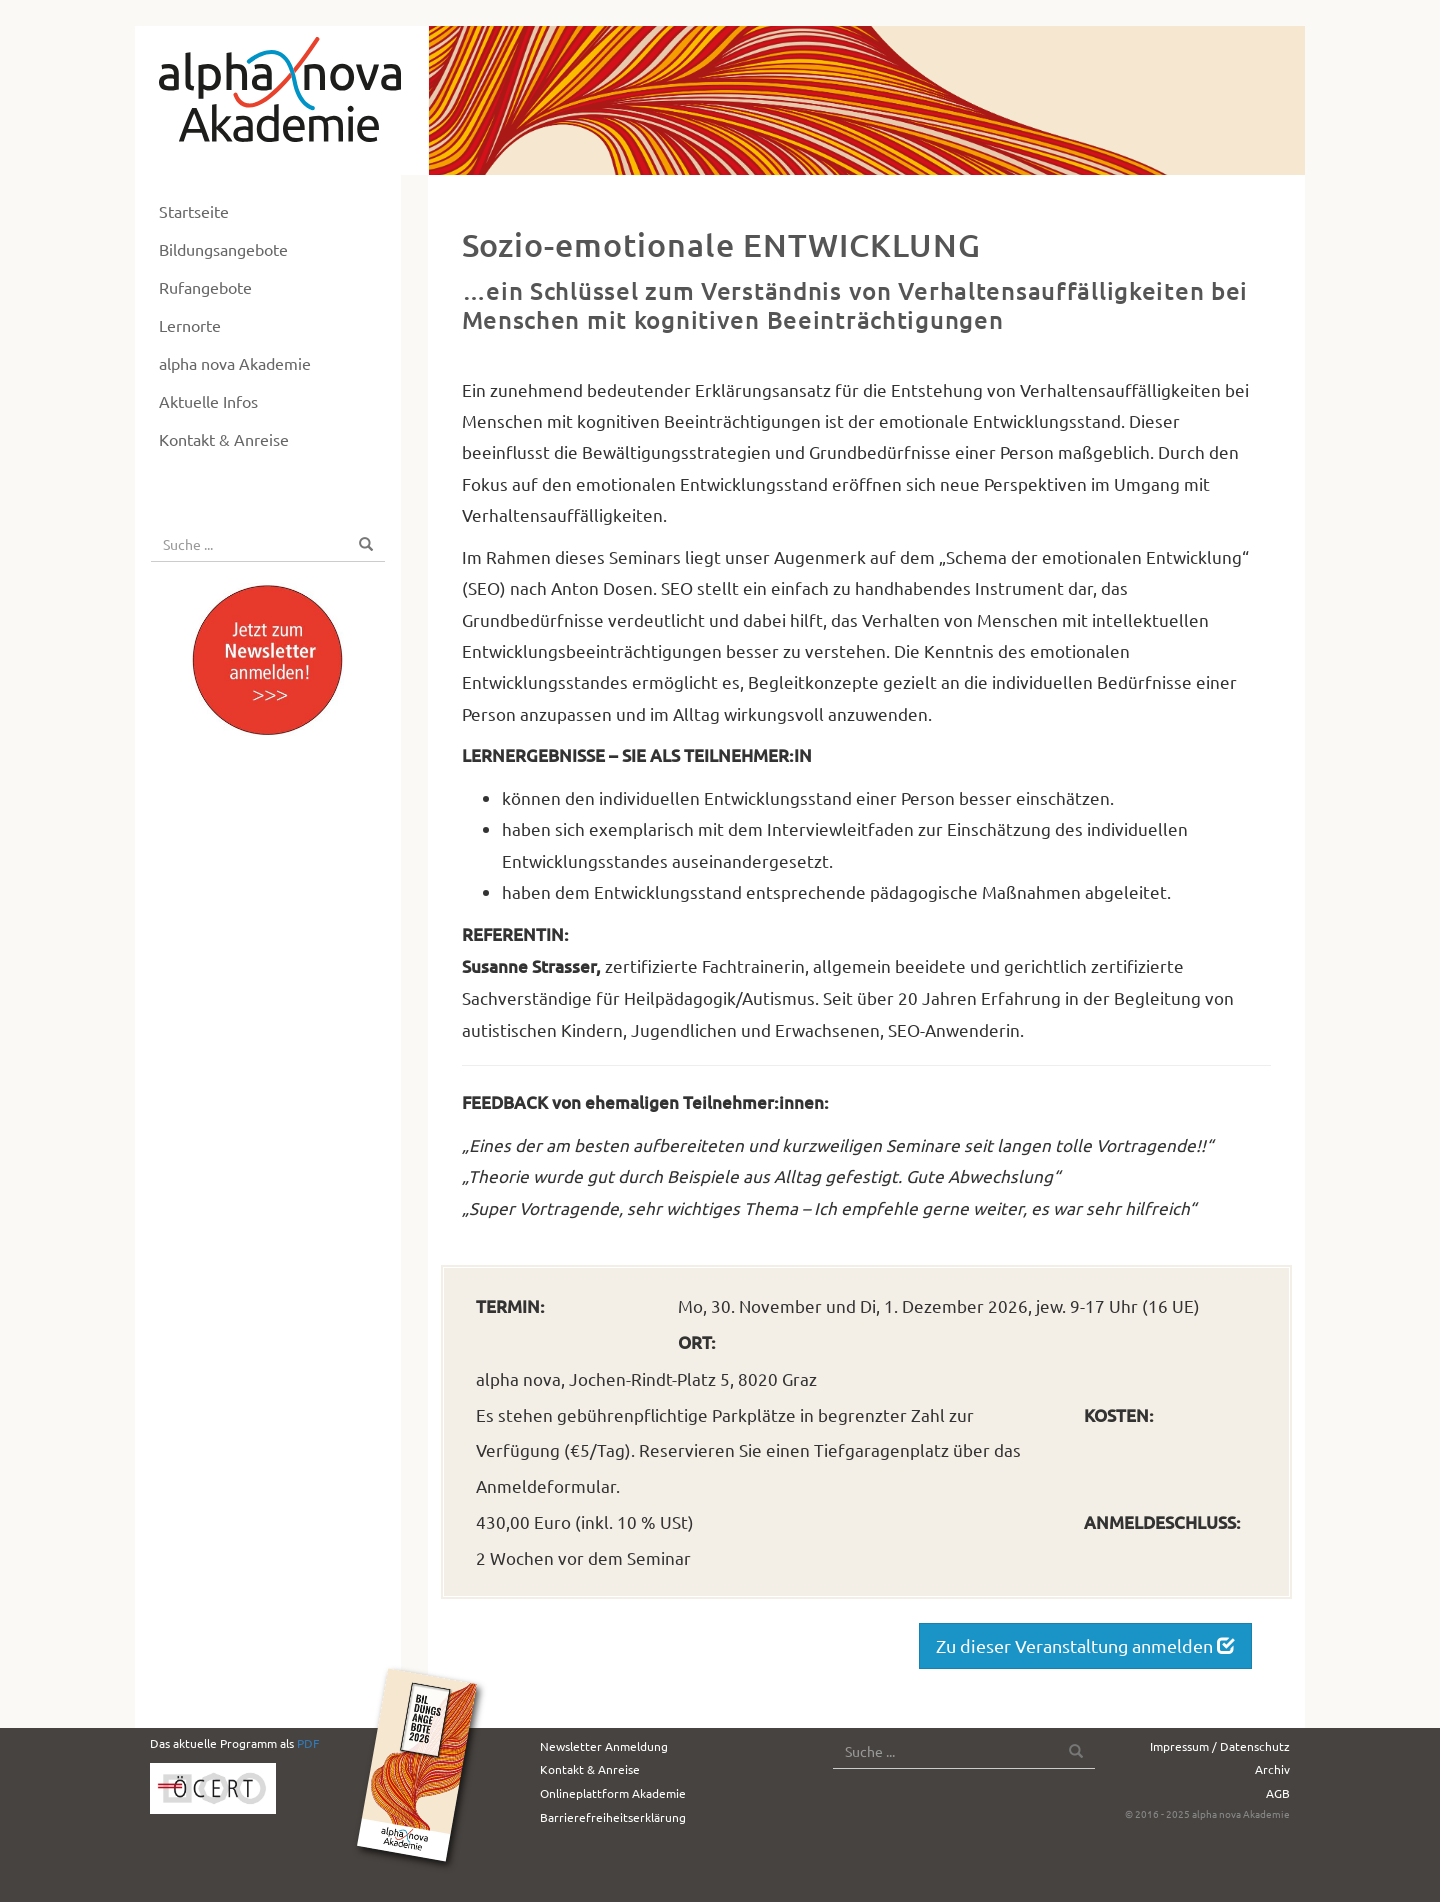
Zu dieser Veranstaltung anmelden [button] (1085, 1645)
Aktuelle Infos (208, 401)
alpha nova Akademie (235, 363)
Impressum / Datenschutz (1220, 1746)
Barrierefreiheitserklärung (613, 1817)
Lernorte (190, 325)
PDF (308, 1743)
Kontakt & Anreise (224, 439)
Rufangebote (205, 287)
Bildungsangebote (223, 249)
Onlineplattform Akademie (613, 1793)
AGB (1278, 1793)
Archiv (1272, 1769)
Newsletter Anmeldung (604, 1746)
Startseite (194, 211)
